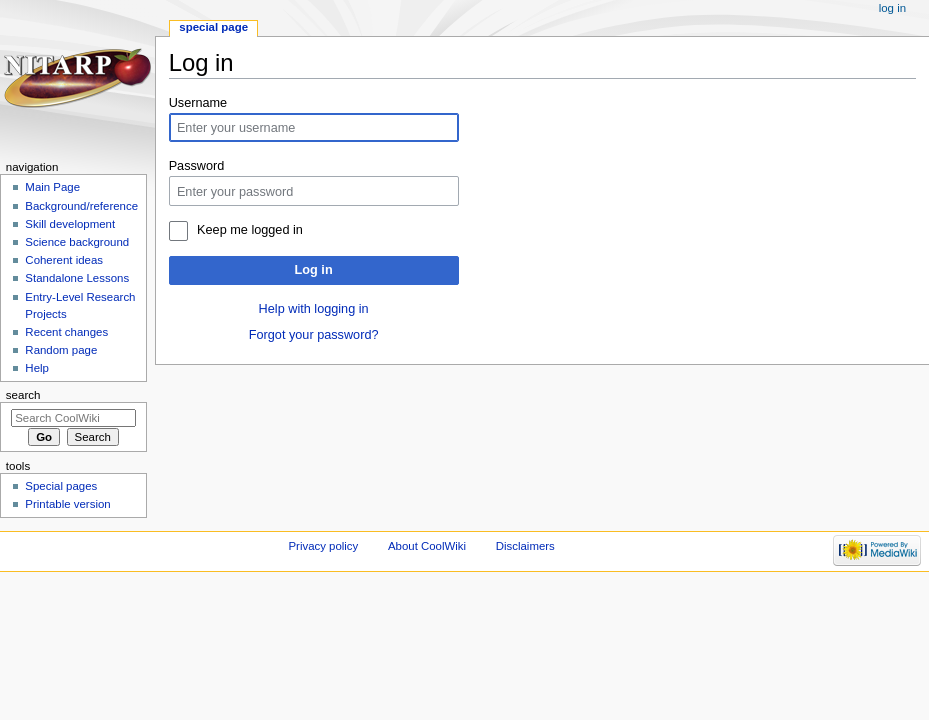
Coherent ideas (64, 260)
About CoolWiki (427, 546)
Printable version (67, 504)
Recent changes (66, 332)
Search (23, 395)
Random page (61, 350)
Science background (77, 242)
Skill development (70, 224)
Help (37, 368)
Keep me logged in (250, 230)
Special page (213, 27)
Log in (314, 270)
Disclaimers (525, 546)
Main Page (52, 187)
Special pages (61, 486)
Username (198, 103)
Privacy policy (323, 546)
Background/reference (81, 206)
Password (197, 166)
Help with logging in (314, 309)
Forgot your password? (314, 335)
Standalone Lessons (77, 278)
